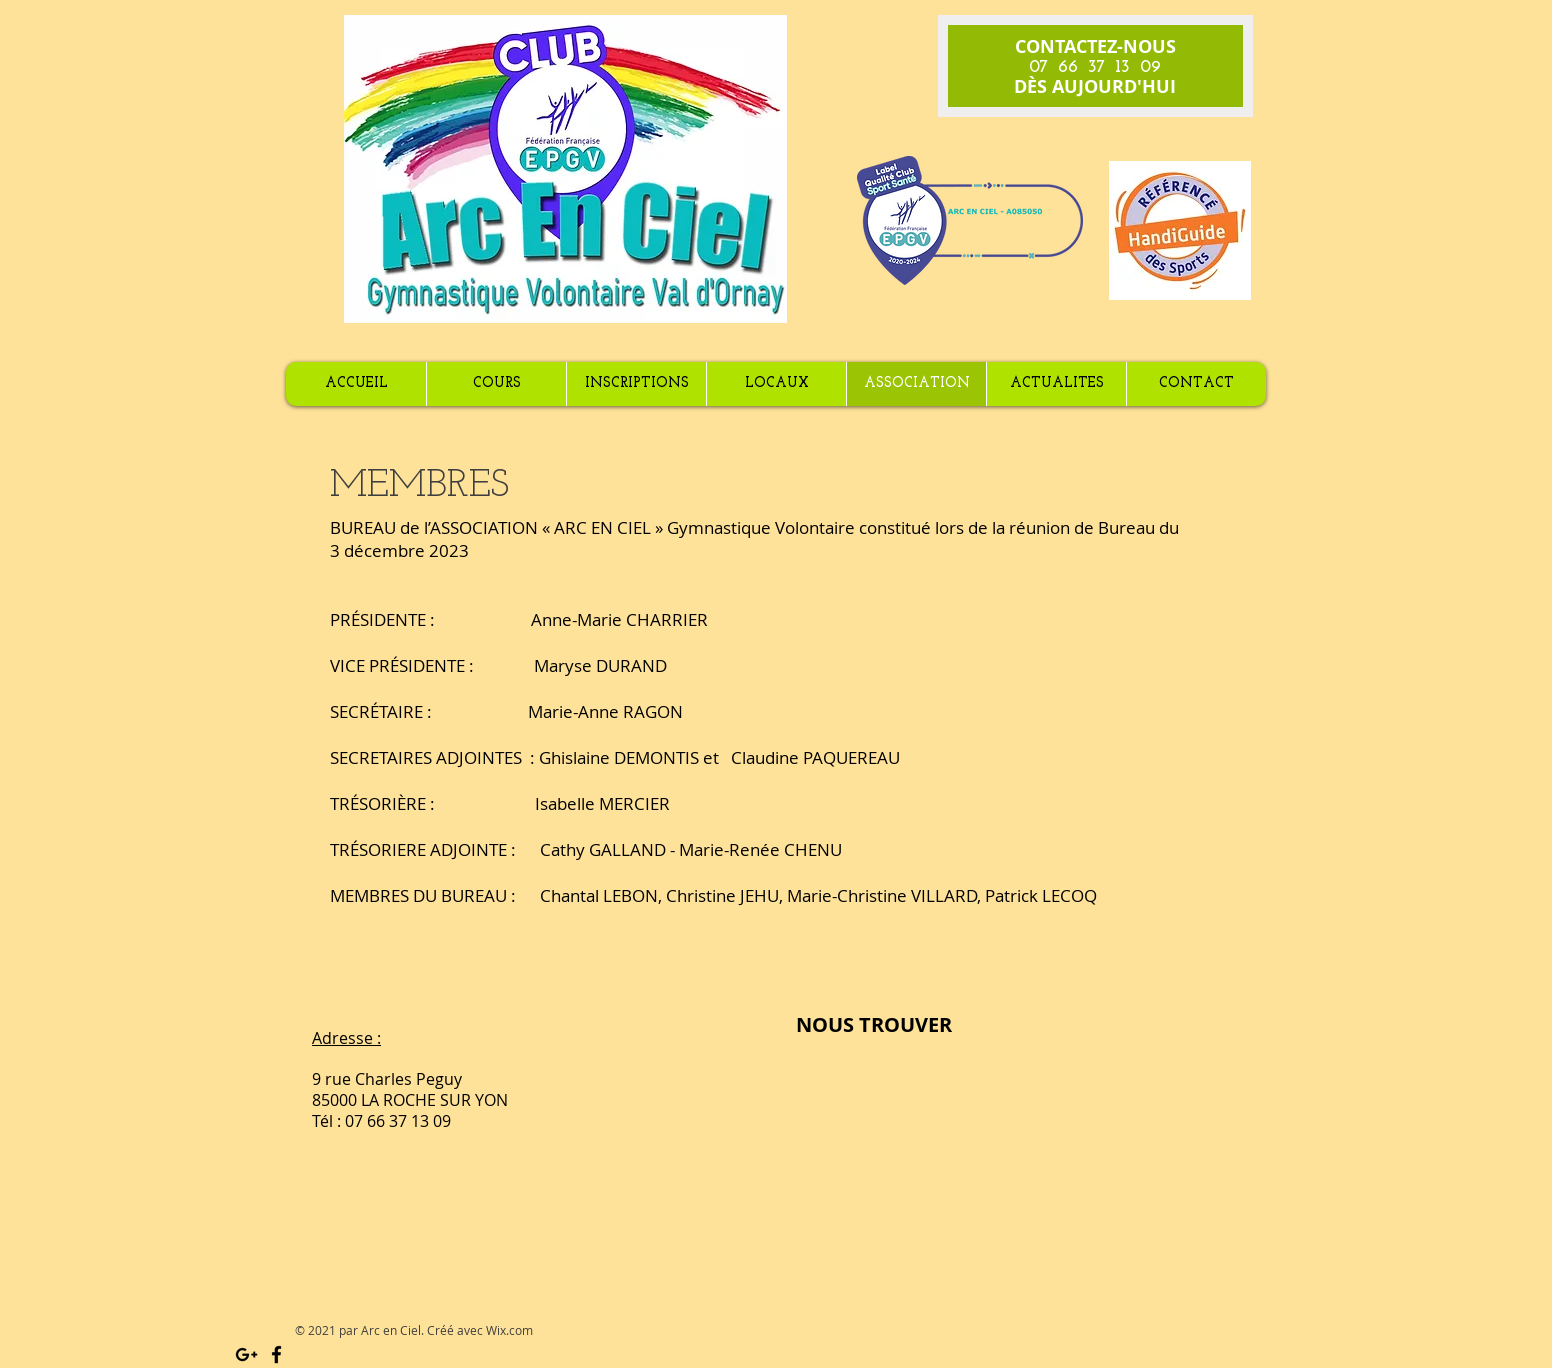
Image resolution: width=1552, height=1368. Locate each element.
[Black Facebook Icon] (276, 1354)
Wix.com (509, 1330)
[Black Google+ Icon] (246, 1354)
